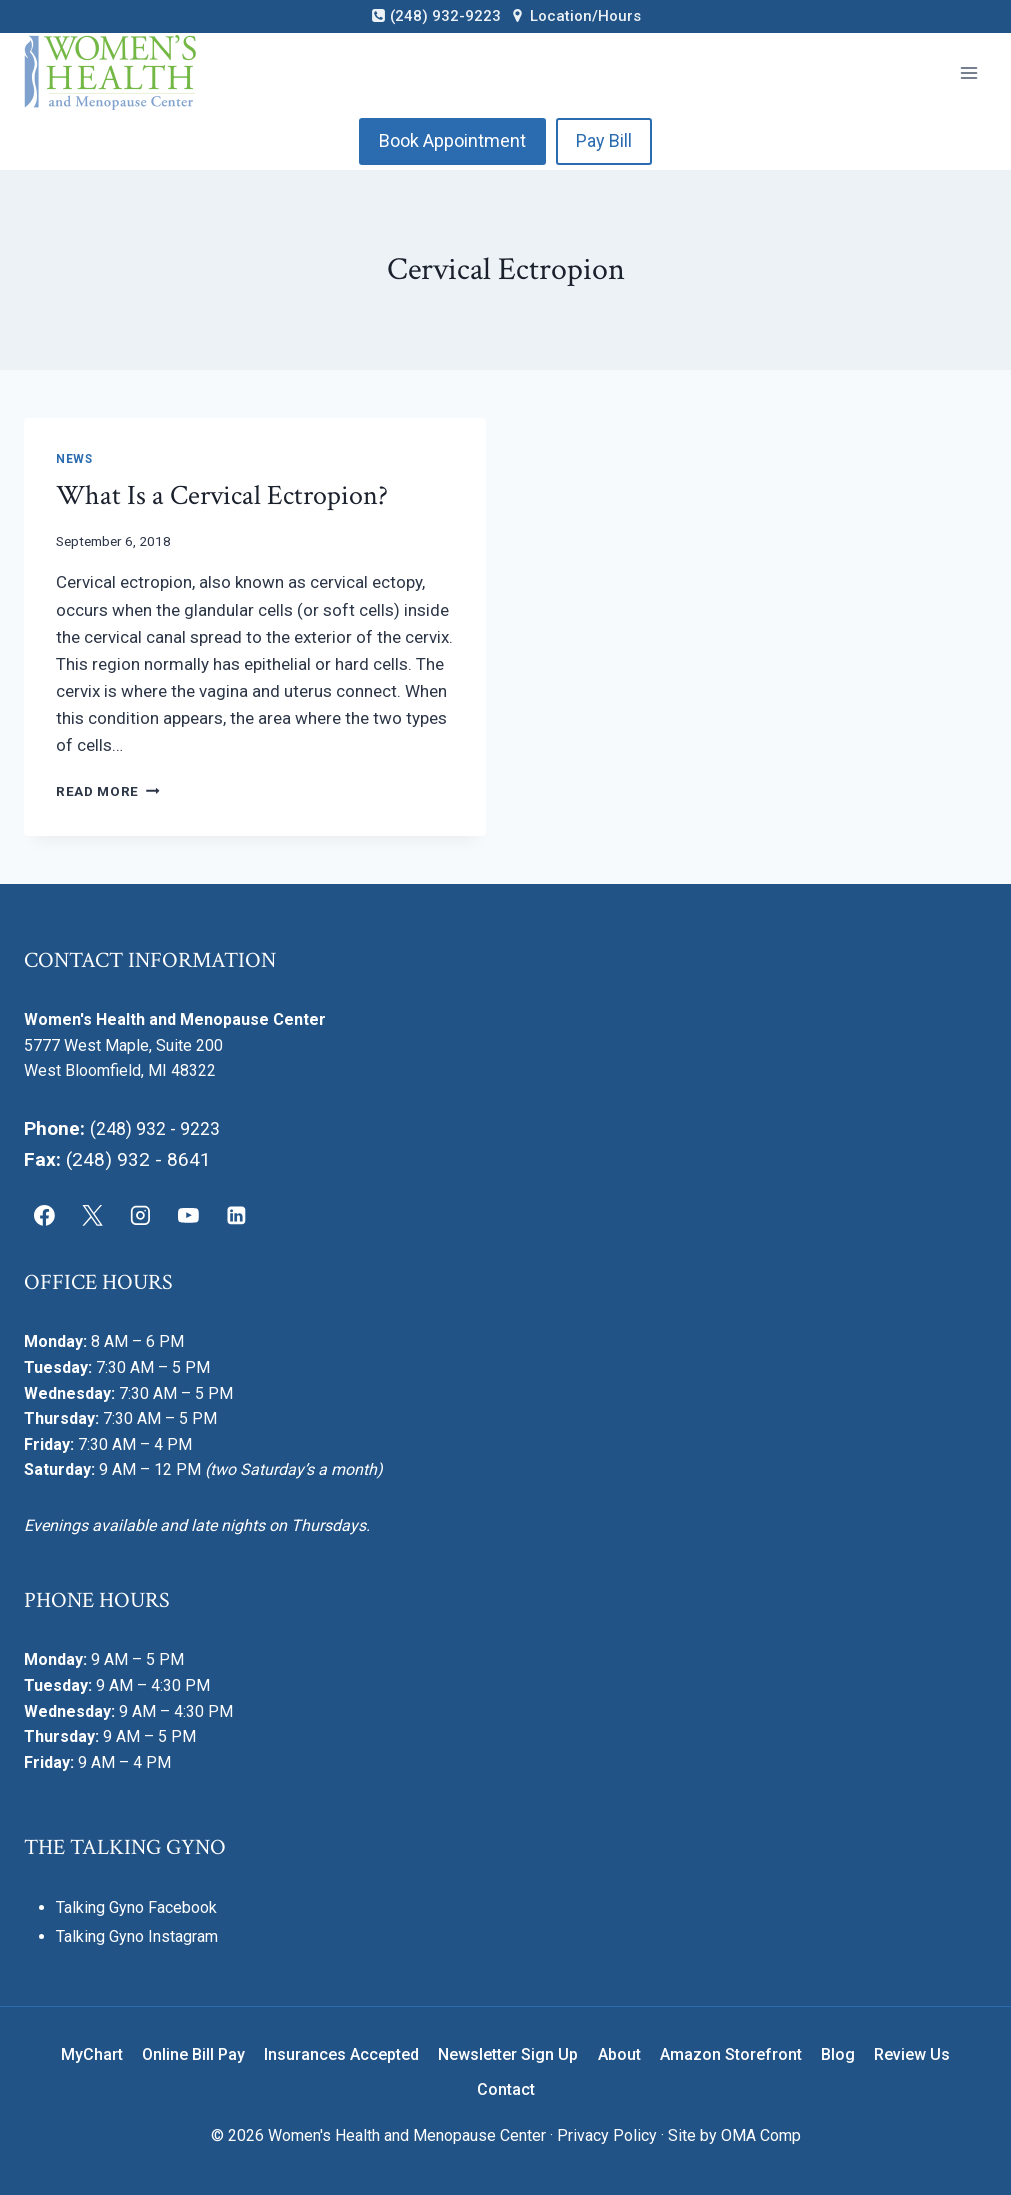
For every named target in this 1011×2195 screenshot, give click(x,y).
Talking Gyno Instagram (137, 1936)
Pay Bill (604, 140)
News (74, 459)
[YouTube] (188, 1216)
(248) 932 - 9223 (162, 1128)
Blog (838, 2054)
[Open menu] (968, 72)
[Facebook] (45, 1216)
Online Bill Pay (193, 2054)
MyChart (92, 2054)
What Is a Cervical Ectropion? (222, 495)
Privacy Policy (607, 2135)
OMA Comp (761, 2135)
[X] (93, 1216)
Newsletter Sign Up (508, 2054)
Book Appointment (452, 140)
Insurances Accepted (341, 2054)
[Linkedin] (236, 1216)
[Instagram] (141, 1216)
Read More (108, 791)
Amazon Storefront (731, 2054)
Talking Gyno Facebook (136, 1907)
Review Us (912, 2054)
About (619, 2054)
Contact (506, 2089)
